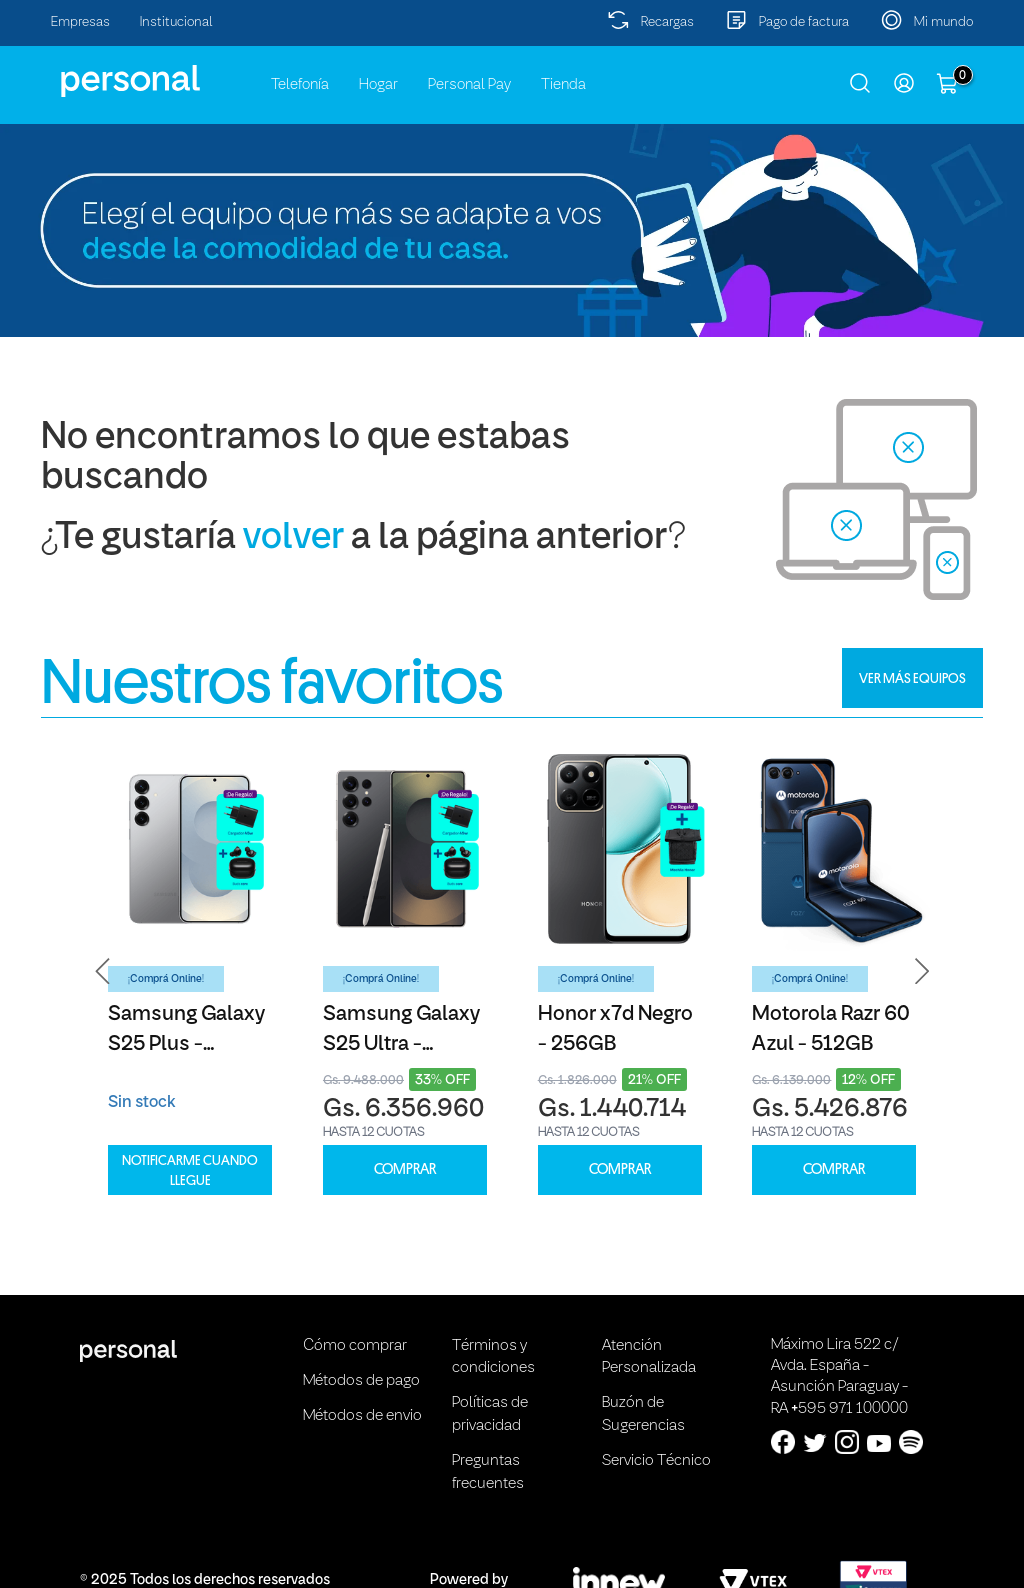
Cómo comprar (355, 1346)
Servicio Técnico (656, 1461)
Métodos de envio (362, 1416)
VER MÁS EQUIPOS (912, 678)
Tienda (563, 85)
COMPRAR (405, 1169)
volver (293, 538)
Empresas (80, 22)
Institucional (176, 22)
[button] (103, 971)
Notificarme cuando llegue (190, 1170)
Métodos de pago (361, 1381)
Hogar (378, 85)
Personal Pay (469, 85)
